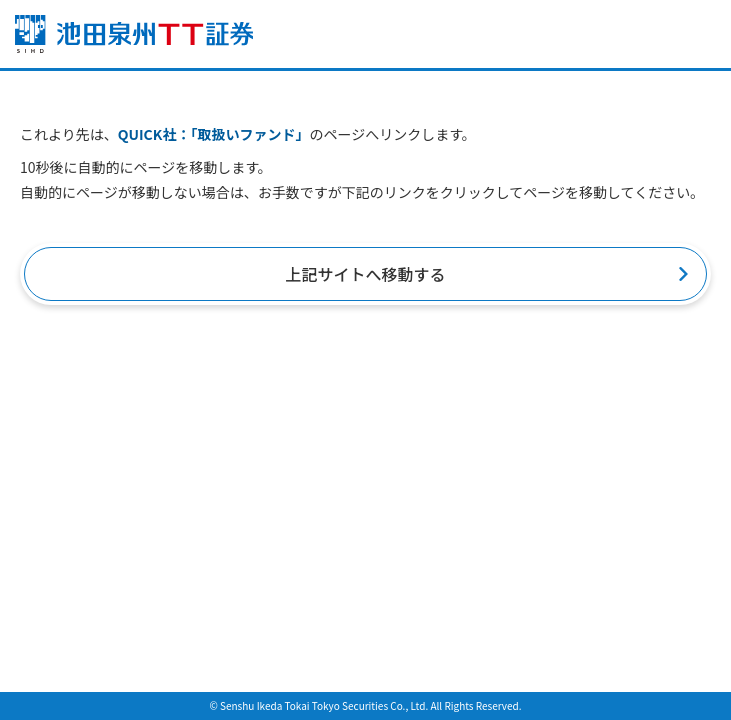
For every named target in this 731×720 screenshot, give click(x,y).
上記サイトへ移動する (365, 274)
